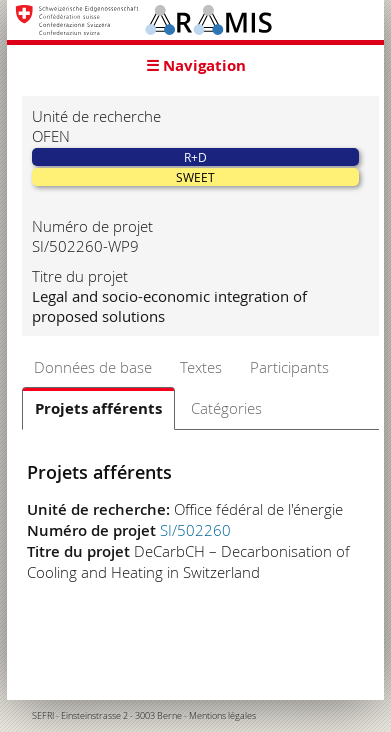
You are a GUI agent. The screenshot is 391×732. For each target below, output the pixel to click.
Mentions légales (222, 716)
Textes (201, 367)
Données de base (93, 367)
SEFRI (43, 716)
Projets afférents (98, 408)
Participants (289, 367)
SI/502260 (195, 530)
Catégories (226, 408)
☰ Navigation (196, 65)
